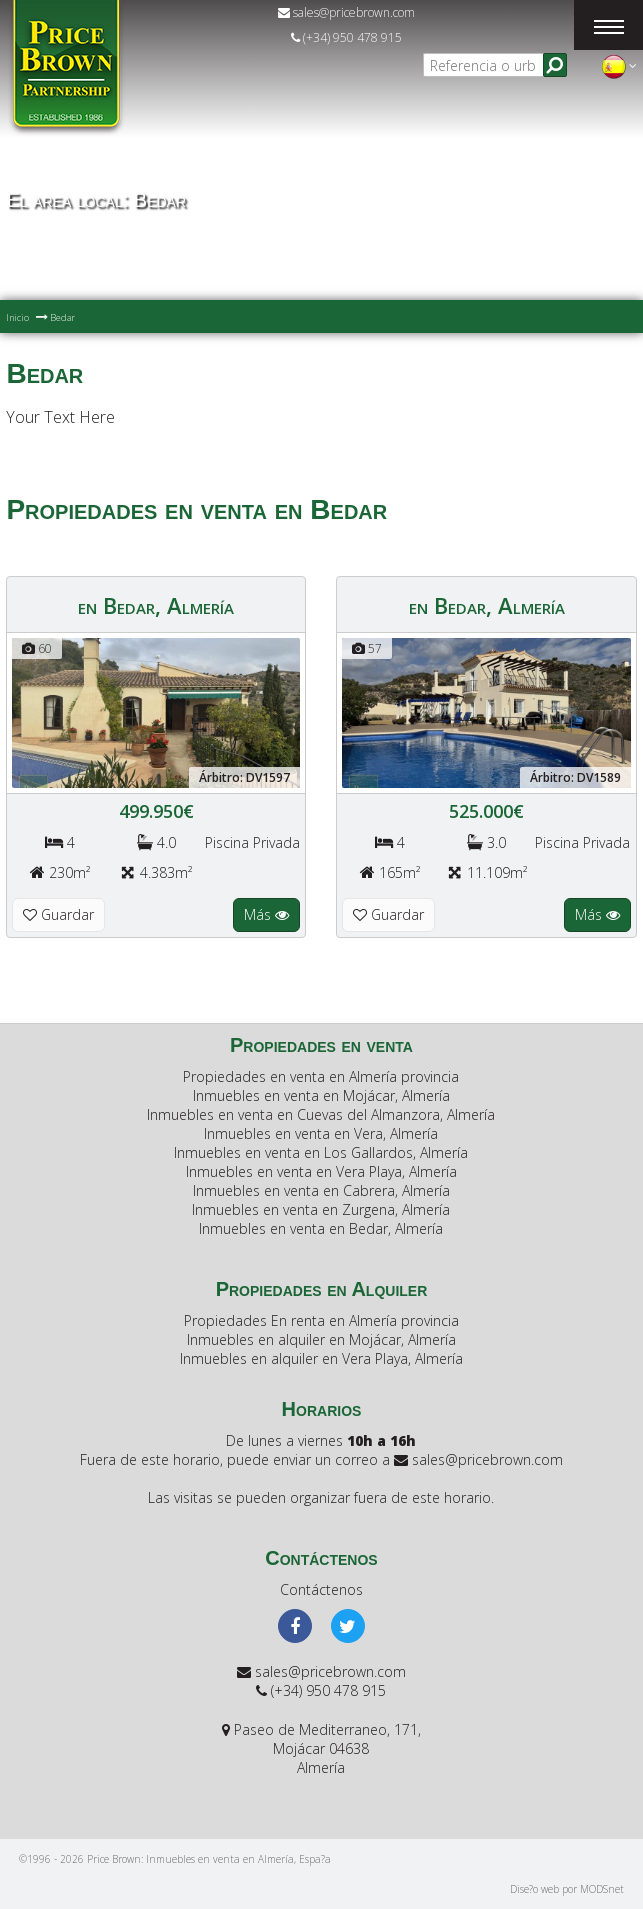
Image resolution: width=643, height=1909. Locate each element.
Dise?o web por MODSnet (567, 1889)
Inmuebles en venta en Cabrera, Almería (321, 1190)
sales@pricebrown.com (346, 12)
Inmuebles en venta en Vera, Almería (321, 1133)
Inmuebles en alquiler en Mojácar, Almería (321, 1339)
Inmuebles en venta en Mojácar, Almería (321, 1095)
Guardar (58, 914)
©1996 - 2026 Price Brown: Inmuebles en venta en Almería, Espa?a (175, 1859)
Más (266, 914)
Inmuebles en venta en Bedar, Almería (321, 1228)
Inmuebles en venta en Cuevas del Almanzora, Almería (321, 1114)
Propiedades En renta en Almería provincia (321, 1320)
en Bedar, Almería (156, 605)
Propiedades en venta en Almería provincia (321, 1076)
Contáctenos (321, 1589)
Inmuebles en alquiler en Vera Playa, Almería (321, 1358)
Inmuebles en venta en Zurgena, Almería (321, 1209)
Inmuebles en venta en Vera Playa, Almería (321, 1171)
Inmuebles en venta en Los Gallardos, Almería (321, 1152)
